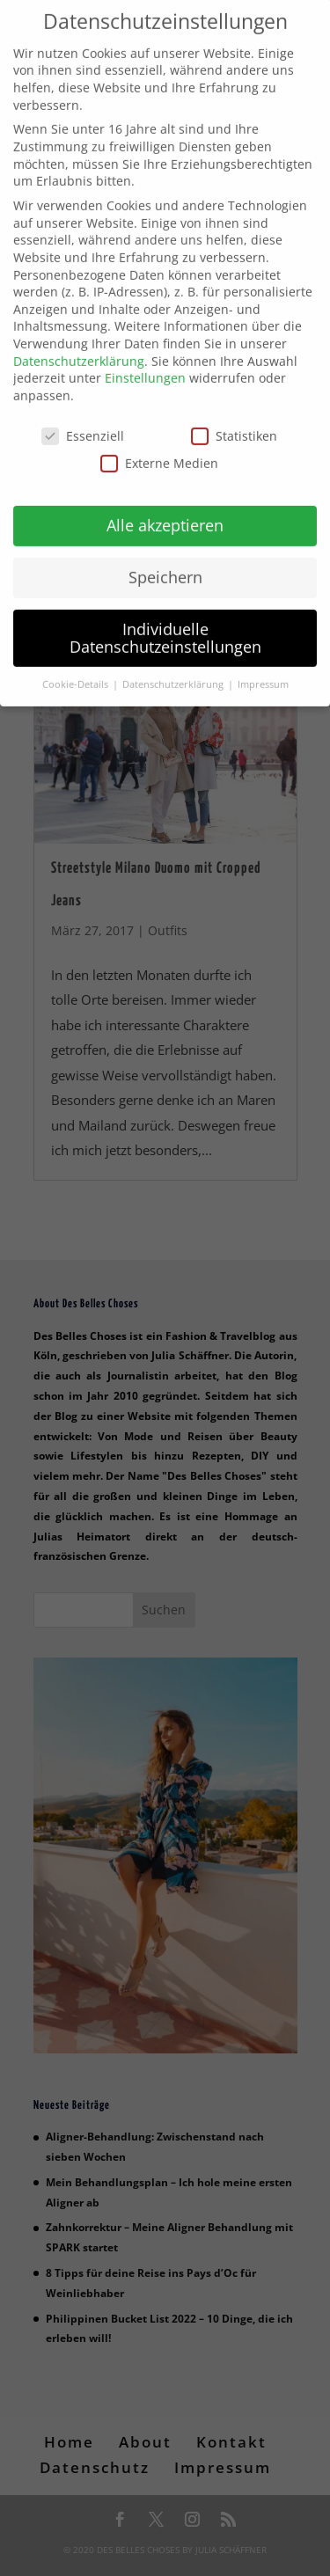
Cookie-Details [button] (76, 667)
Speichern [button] (165, 559)
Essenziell (82, 417)
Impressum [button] (263, 667)
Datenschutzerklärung (78, 342)
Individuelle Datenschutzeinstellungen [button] (165, 620)
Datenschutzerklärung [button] (174, 667)
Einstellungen (145, 360)
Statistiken (234, 417)
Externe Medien (159, 445)
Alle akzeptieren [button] (165, 507)
